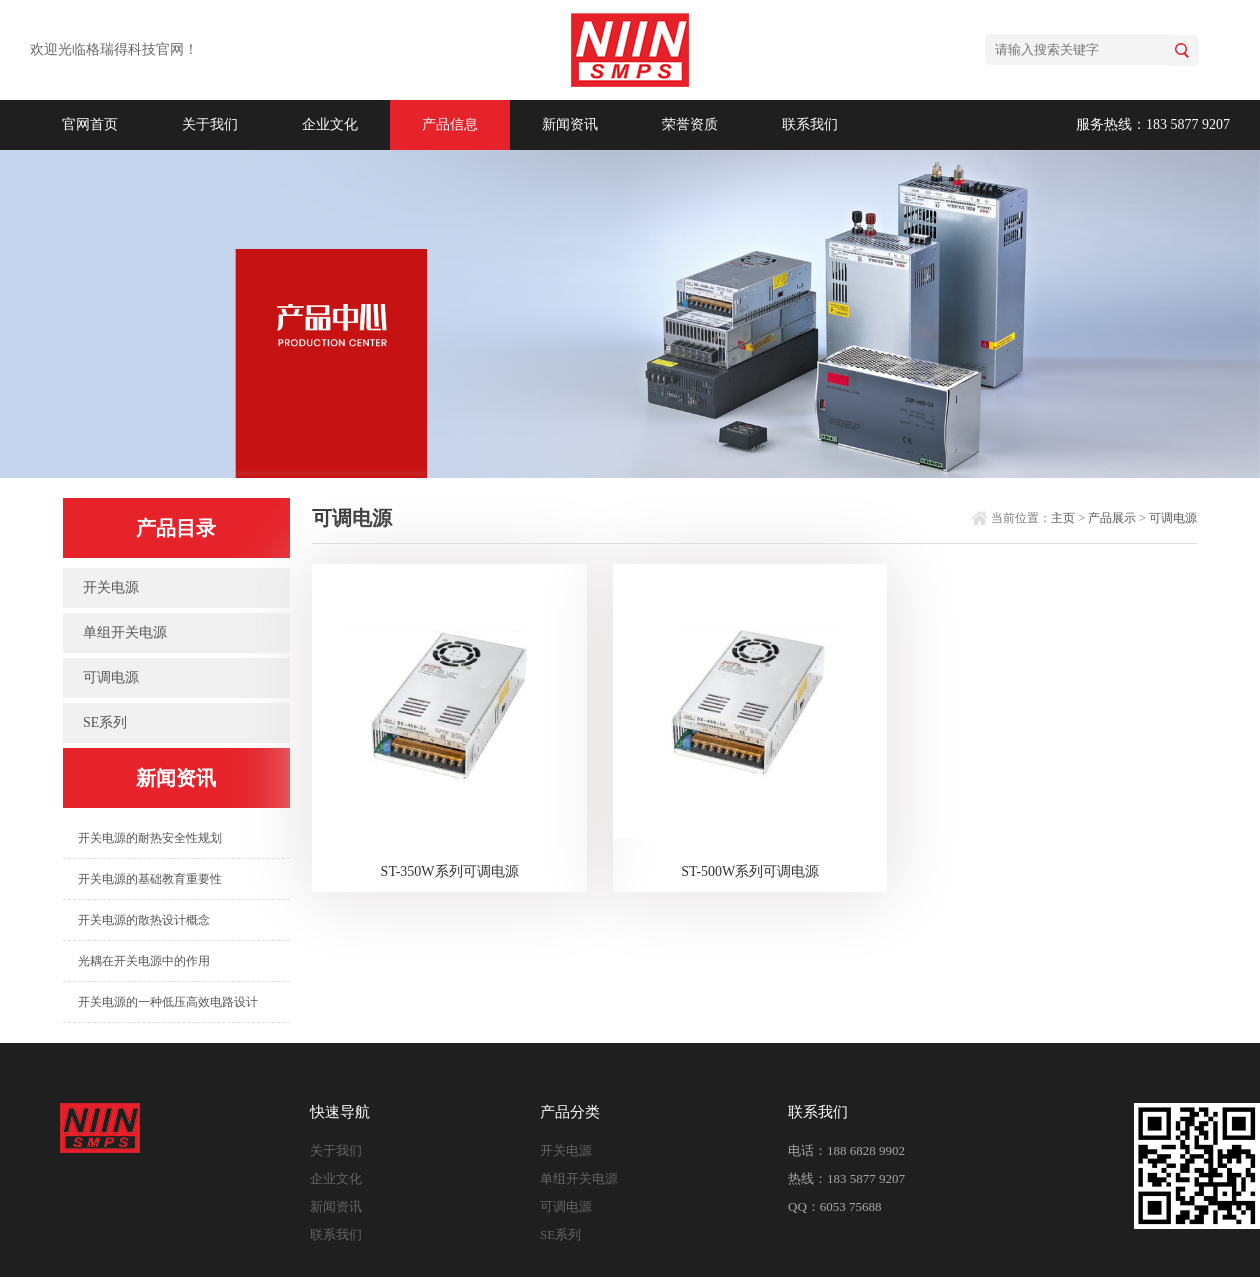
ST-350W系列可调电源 (450, 871)
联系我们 (810, 124)
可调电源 (111, 677)
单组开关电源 (125, 632)
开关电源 (111, 587)
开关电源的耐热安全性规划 (150, 838)
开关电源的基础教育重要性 (150, 879)
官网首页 (90, 124)
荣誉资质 (690, 124)
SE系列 (105, 722)
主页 (1063, 518)
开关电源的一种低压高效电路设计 (168, 1002)
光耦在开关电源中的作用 (144, 961)
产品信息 (450, 124)
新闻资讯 (570, 124)
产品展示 (1112, 518)
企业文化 (330, 124)
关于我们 (210, 124)
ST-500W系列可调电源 (750, 871)
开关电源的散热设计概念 (144, 920)
